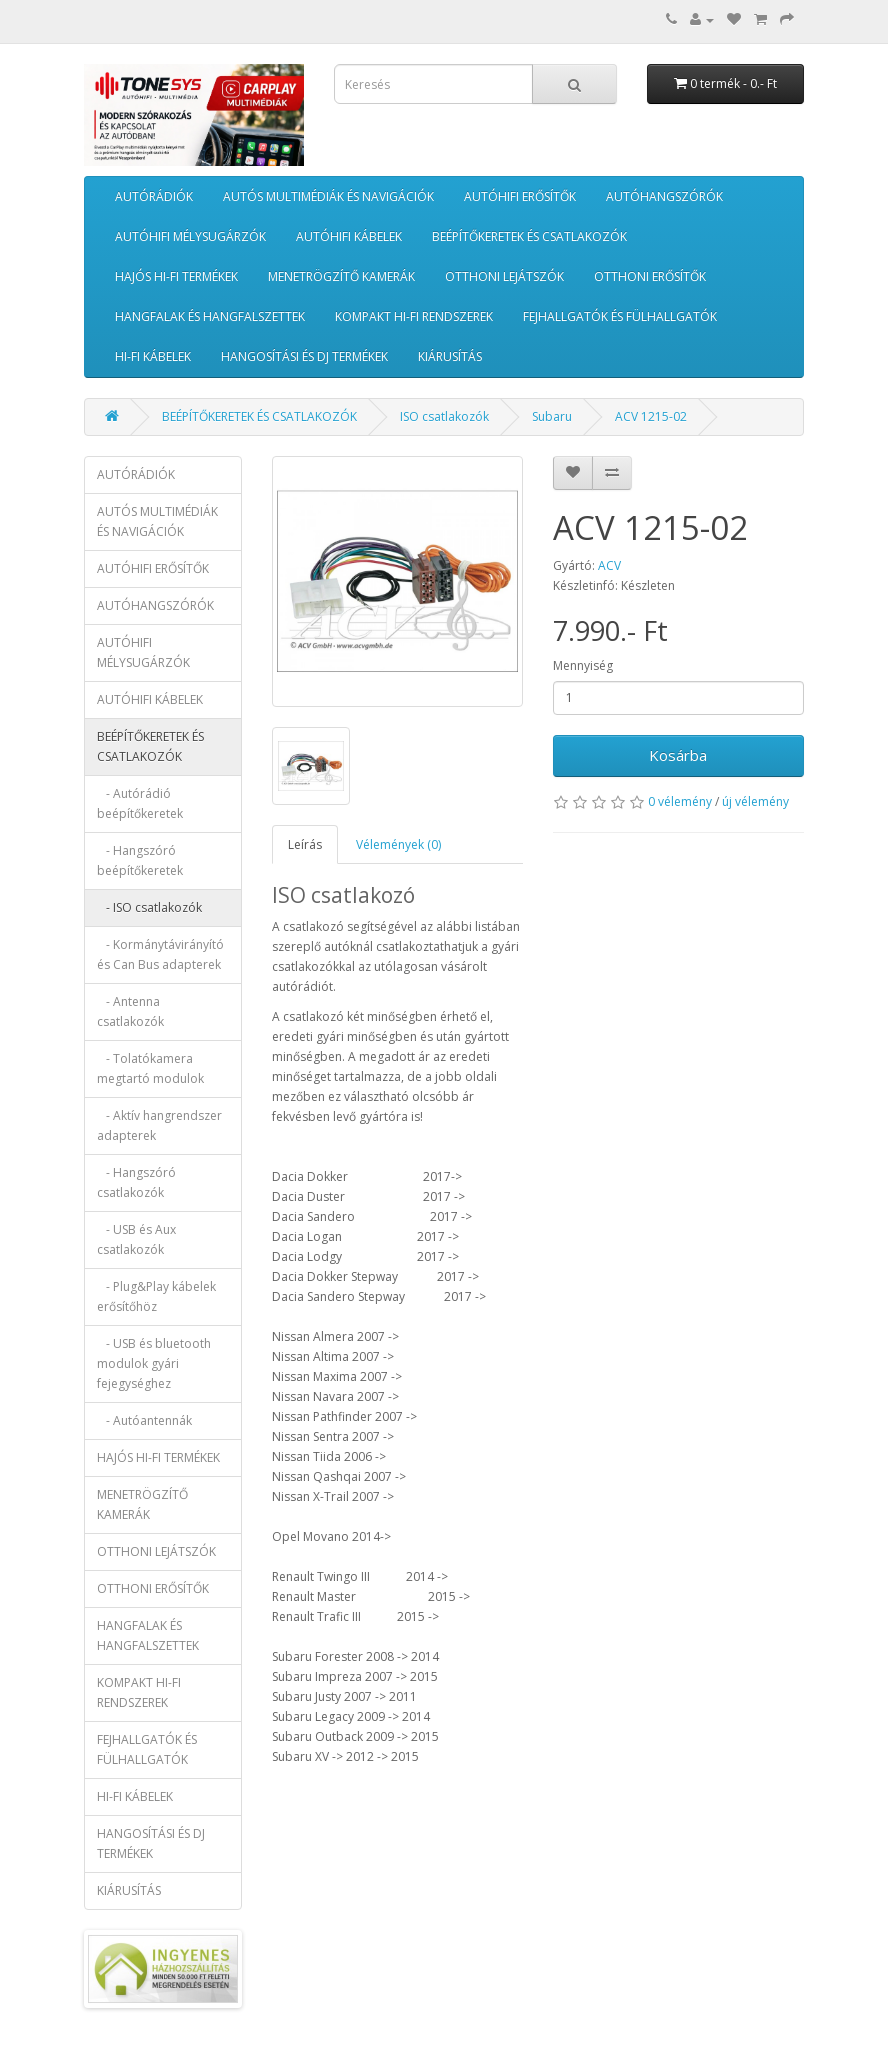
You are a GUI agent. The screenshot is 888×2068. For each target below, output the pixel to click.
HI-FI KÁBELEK (153, 356)
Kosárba (678, 755)
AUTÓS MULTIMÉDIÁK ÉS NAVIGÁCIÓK (328, 196)
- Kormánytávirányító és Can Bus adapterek (160, 954)
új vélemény (755, 801)
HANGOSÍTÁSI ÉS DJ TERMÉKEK (304, 356)
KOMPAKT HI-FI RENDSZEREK (414, 316)
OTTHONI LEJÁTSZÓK (504, 276)
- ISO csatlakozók (149, 907)
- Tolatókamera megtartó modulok (150, 1068)
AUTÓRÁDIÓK (154, 196)
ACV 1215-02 (651, 416)
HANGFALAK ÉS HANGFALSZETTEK (210, 316)
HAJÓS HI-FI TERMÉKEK (176, 276)
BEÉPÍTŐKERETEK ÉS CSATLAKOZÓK (529, 236)
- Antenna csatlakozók (130, 1011)
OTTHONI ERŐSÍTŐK (650, 276)
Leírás (305, 844)
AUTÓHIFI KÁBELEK (349, 236)
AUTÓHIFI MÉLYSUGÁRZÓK (190, 236)
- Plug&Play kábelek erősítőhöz (156, 1296)
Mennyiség (583, 665)
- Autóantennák (144, 1420)
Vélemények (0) (398, 844)
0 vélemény (680, 801)
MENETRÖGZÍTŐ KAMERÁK (341, 276)
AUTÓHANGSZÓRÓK (664, 196)
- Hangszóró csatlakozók (136, 1182)
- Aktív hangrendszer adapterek (159, 1125)
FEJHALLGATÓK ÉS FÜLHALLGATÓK (620, 316)
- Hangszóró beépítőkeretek (140, 860)
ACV (609, 565)
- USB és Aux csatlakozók (136, 1239)
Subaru (552, 416)
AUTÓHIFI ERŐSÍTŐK (520, 196)
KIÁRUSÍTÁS (450, 356)
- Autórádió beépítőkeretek (140, 803)
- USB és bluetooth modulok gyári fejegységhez (154, 1363)
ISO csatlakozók (444, 416)
